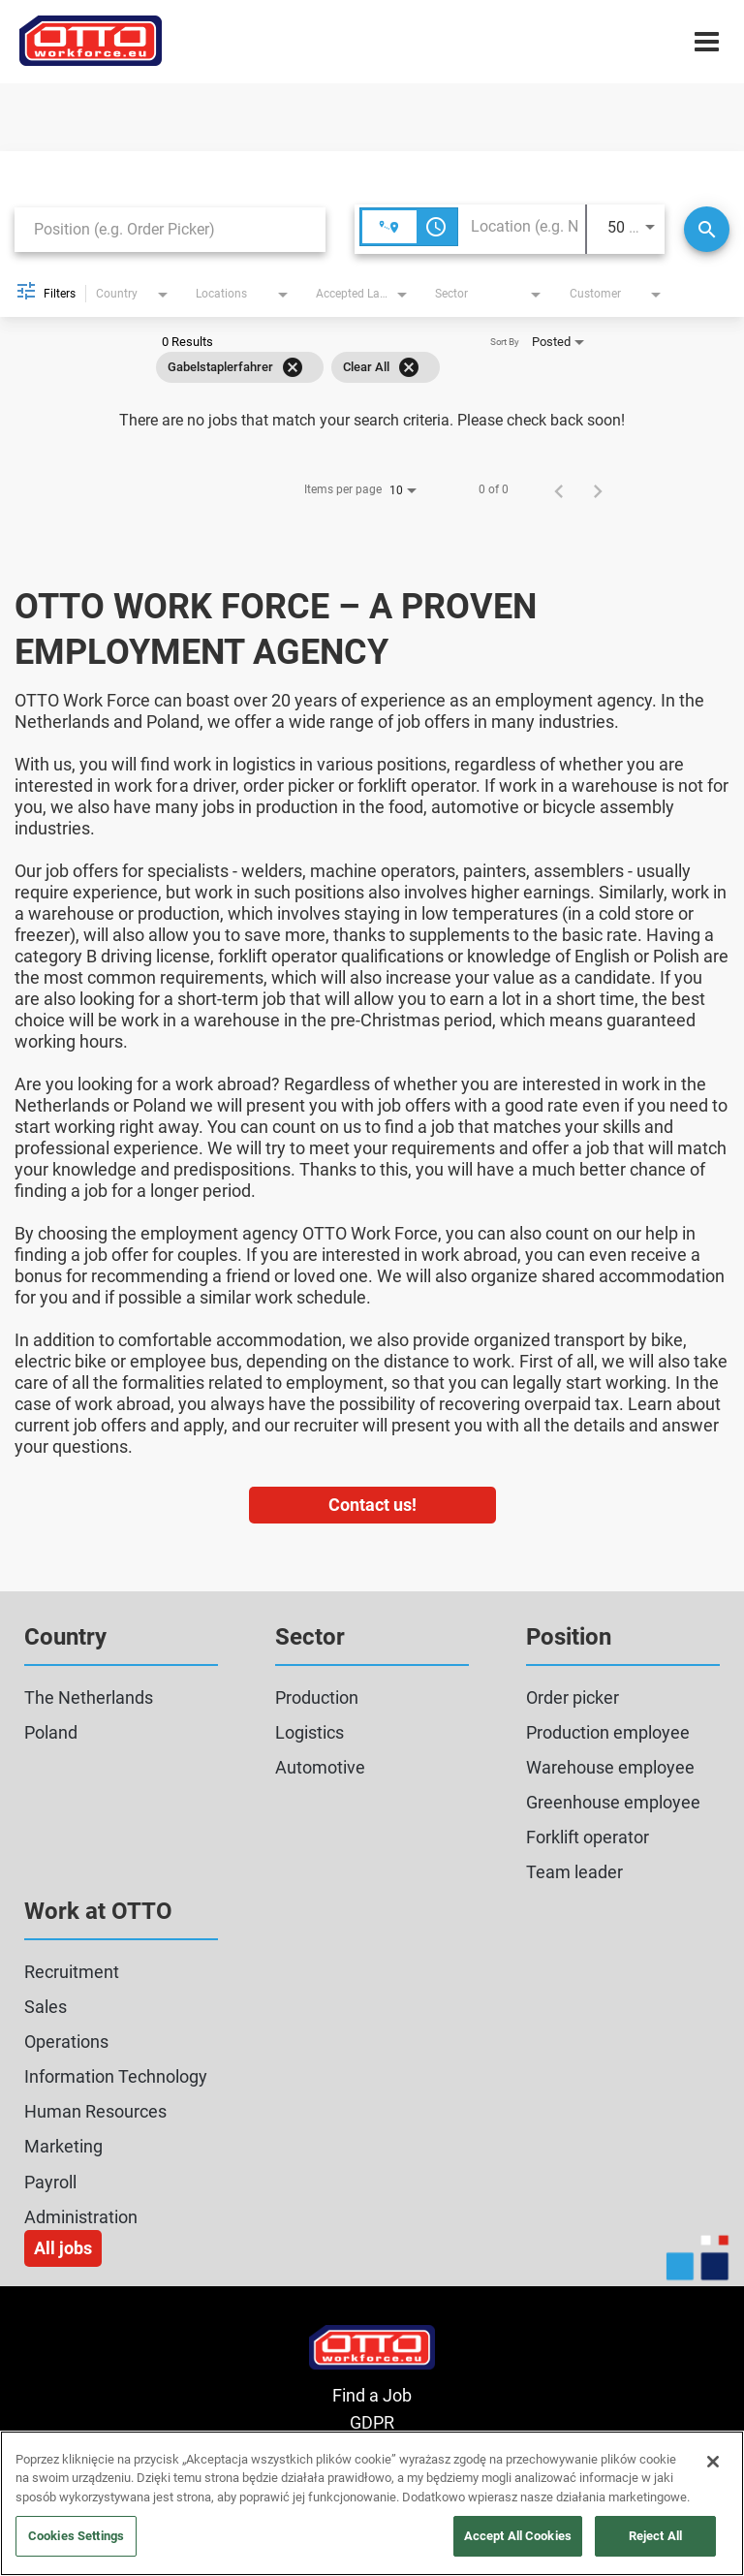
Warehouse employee (610, 1767)
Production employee (608, 1732)
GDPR (372, 2422)
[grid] (298, 367)
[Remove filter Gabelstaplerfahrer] (292, 367)
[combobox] (170, 229)
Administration (81, 2217)
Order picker (572, 1697)
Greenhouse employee (613, 1802)
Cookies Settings (76, 2536)
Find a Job (372, 2395)
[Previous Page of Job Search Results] (559, 489)
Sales (45, 2006)
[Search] (706, 229)
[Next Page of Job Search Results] (597, 489)
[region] (372, 2503)
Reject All (655, 2536)
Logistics (309, 1732)
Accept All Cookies (518, 2536)
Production (316, 1697)
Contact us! (372, 1504)
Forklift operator (587, 1837)
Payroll (50, 2182)
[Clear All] (408, 367)
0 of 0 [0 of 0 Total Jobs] (494, 489)
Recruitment (71, 1972)
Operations (66, 2041)
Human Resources (95, 2111)
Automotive (320, 1767)
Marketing (63, 2146)
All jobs (63, 2248)
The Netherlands (88, 1697)
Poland (51, 1732)
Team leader (574, 1872)
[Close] (713, 2461)
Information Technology (115, 2076)
